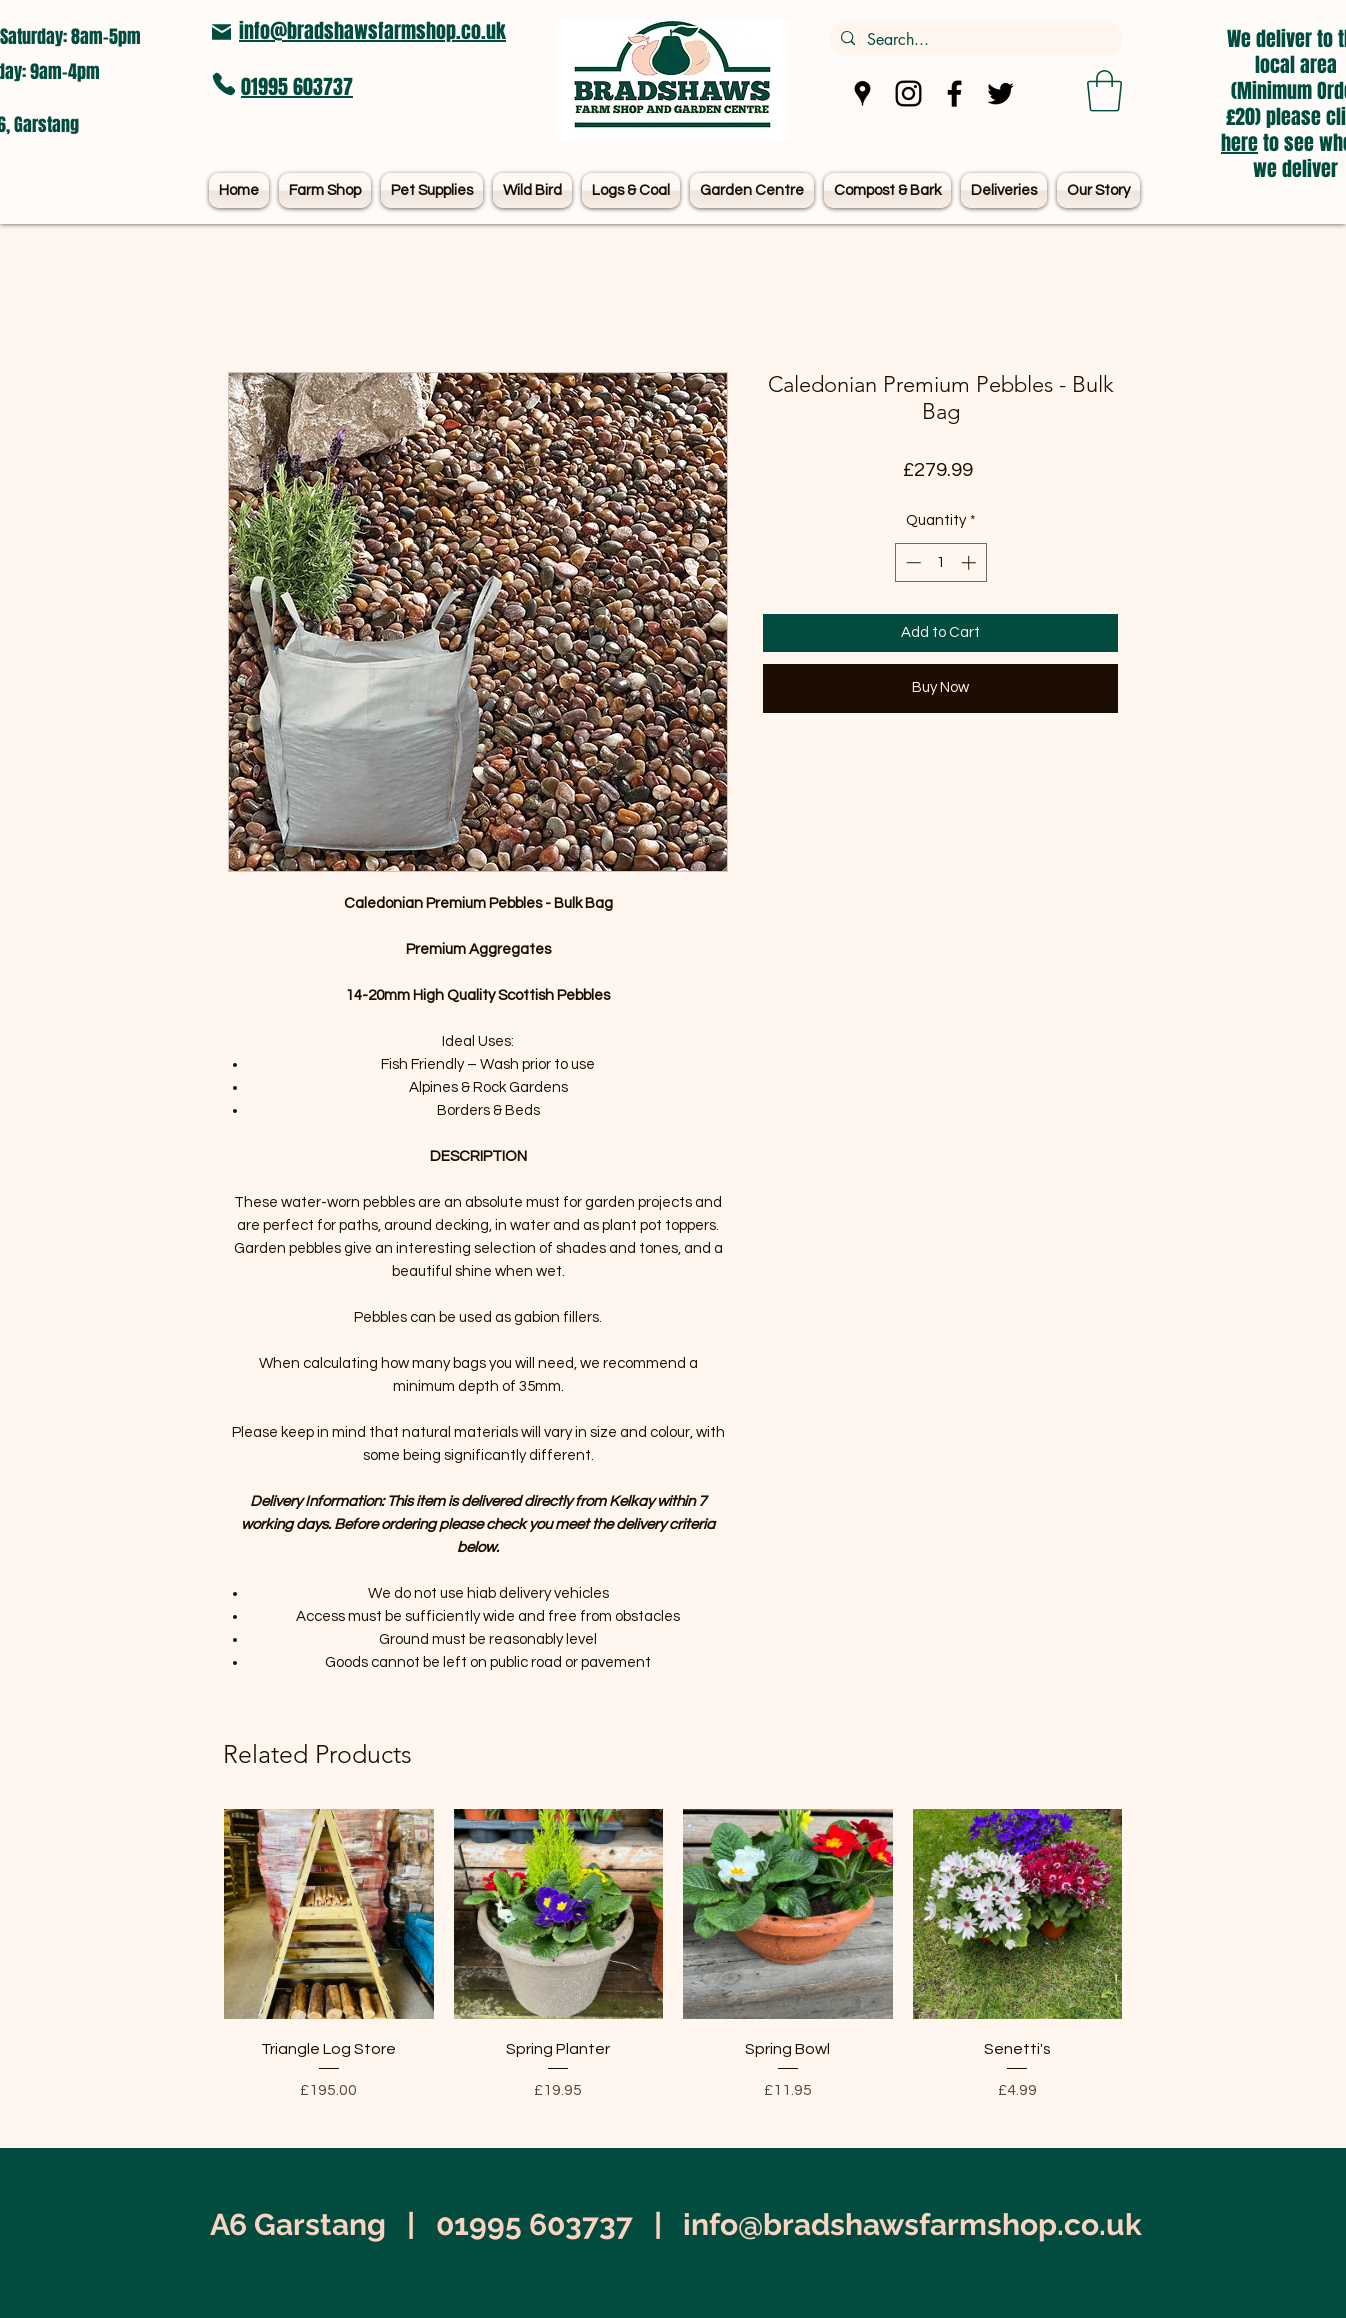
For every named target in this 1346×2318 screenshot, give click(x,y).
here (1239, 143)
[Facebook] (954, 93)
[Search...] (974, 40)
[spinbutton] (940, 562)
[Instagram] (908, 93)
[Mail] (221, 32)
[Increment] (970, 562)
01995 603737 (297, 87)
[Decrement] (911, 562)
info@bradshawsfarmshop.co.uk (372, 31)
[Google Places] (862, 93)
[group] (673, 1969)
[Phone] (223, 84)
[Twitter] (1000, 93)
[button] (1104, 91)
